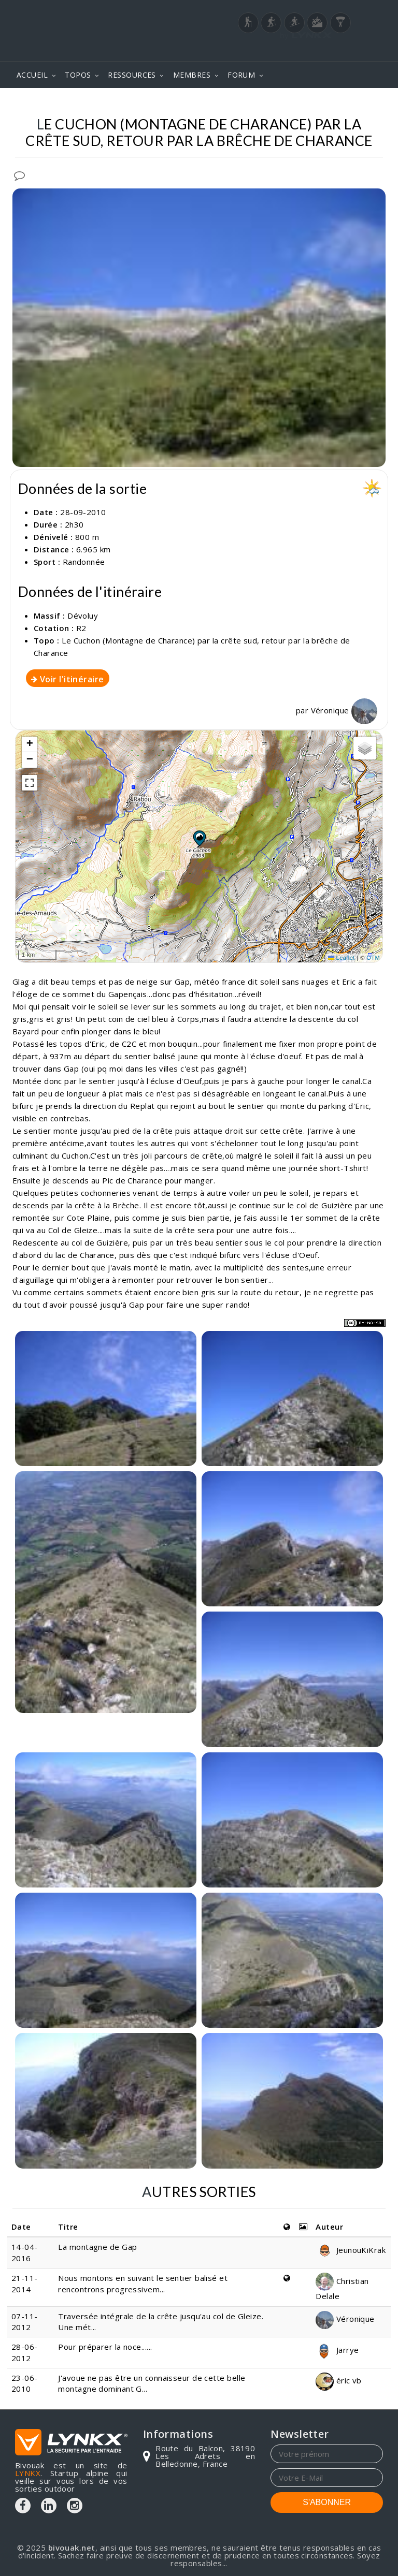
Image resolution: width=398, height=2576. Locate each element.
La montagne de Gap (97, 2247)
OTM (373, 958)
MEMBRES (191, 75)
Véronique (344, 710)
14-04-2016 (24, 2252)
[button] (199, 838)
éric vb (339, 2380)
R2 (81, 628)
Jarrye (337, 2350)
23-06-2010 (24, 2383)
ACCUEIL (32, 75)
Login (332, 51)
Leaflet (341, 958)
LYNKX (27, 2473)
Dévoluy (82, 615)
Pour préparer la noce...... (105, 2346)
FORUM (241, 75)
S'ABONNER (327, 2502)
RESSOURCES (132, 75)
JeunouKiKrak (351, 2250)
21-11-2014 (24, 2283)
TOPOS (78, 75)
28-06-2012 (24, 2352)
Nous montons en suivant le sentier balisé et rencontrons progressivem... (143, 2283)
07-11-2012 (24, 2321)
